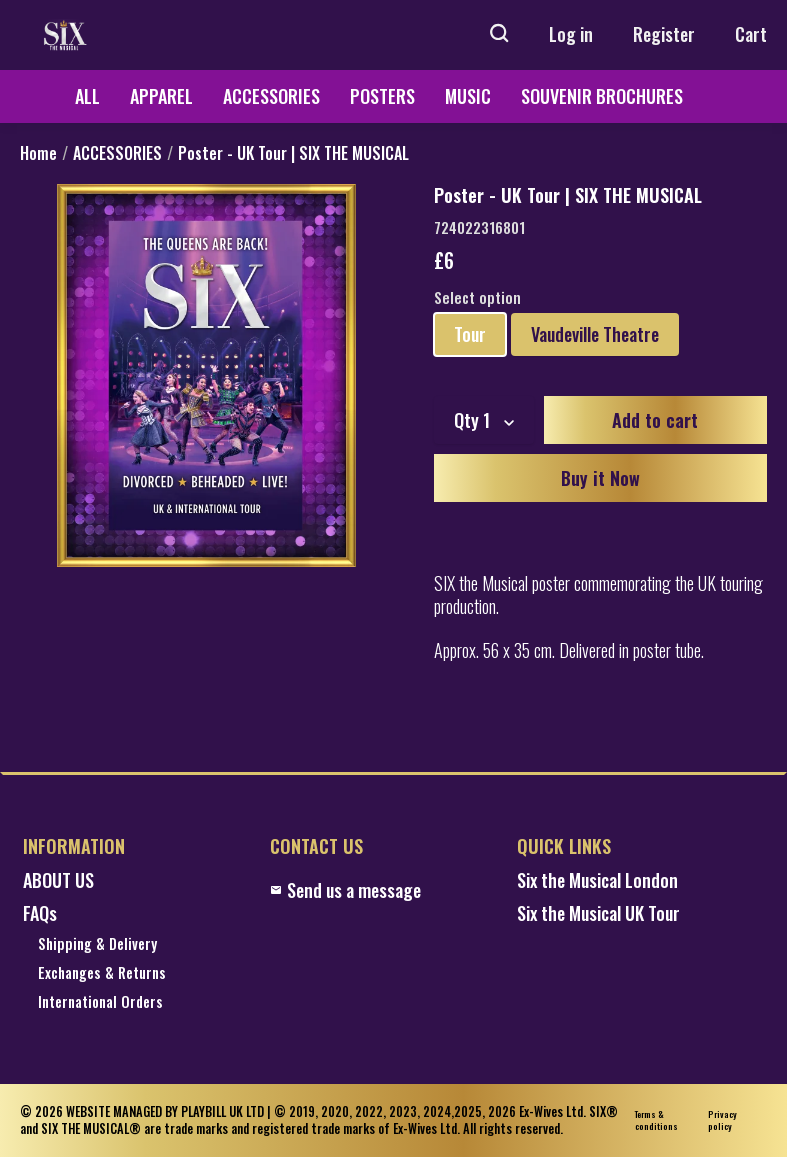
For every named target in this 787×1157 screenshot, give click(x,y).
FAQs (40, 913)
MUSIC (468, 96)
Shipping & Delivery (97, 944)
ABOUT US (58, 880)
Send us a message (345, 890)
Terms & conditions (656, 1120)
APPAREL (161, 96)
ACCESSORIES (271, 96)
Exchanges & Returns (102, 973)
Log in (571, 34)
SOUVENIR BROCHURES (602, 96)
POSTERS (382, 96)
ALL (87, 96)
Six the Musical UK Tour (598, 913)
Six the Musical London (597, 880)
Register (664, 34)
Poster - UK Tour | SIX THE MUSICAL (293, 153)
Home (38, 153)
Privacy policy (722, 1120)
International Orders (100, 1002)
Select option (477, 298)
